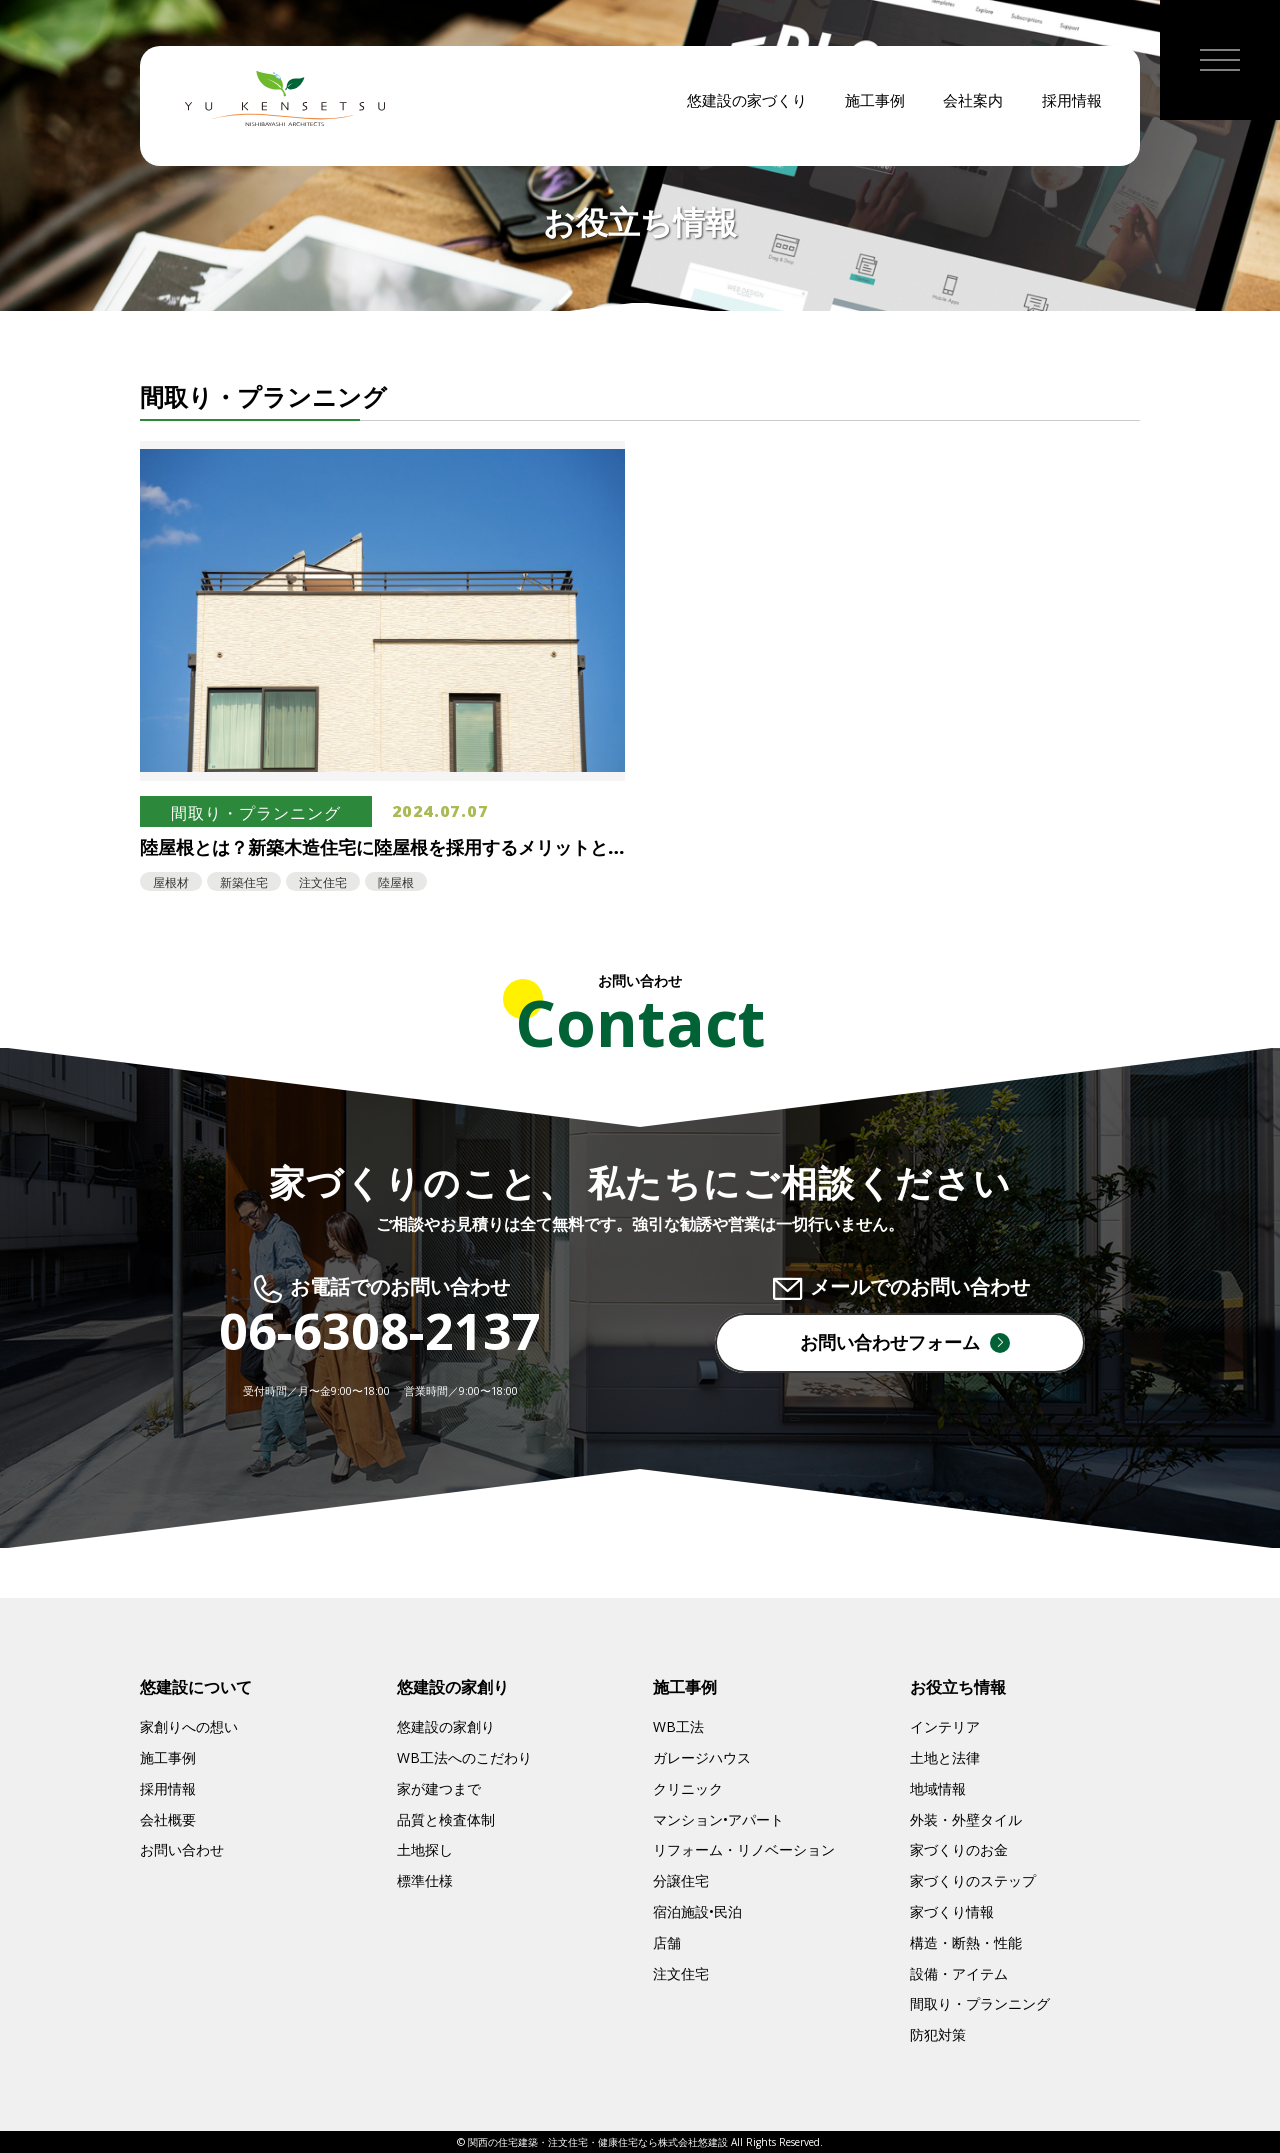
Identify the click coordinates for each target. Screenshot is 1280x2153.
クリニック (688, 1788)
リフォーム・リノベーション (744, 1849)
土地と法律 (945, 1757)
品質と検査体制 (446, 1819)
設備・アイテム (959, 1973)
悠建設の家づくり (747, 110)
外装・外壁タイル (966, 1819)
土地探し (425, 1849)
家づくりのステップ (973, 1880)
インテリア (945, 1726)
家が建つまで (439, 1788)
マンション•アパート (718, 1819)
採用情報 (1072, 110)
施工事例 (875, 110)
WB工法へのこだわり (464, 1757)
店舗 (667, 1942)
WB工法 (678, 1726)
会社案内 (973, 110)
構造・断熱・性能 (966, 1942)
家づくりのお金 (959, 1849)
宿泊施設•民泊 (697, 1911)
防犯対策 (938, 2034)
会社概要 (168, 1819)
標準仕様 (425, 1880)
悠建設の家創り (446, 1726)
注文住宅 (681, 1973)
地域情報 (938, 1788)
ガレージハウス (702, 1757)
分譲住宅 (681, 1880)
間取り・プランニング (980, 2003)
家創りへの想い (189, 1726)
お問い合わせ (182, 1849)
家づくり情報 (952, 1911)
